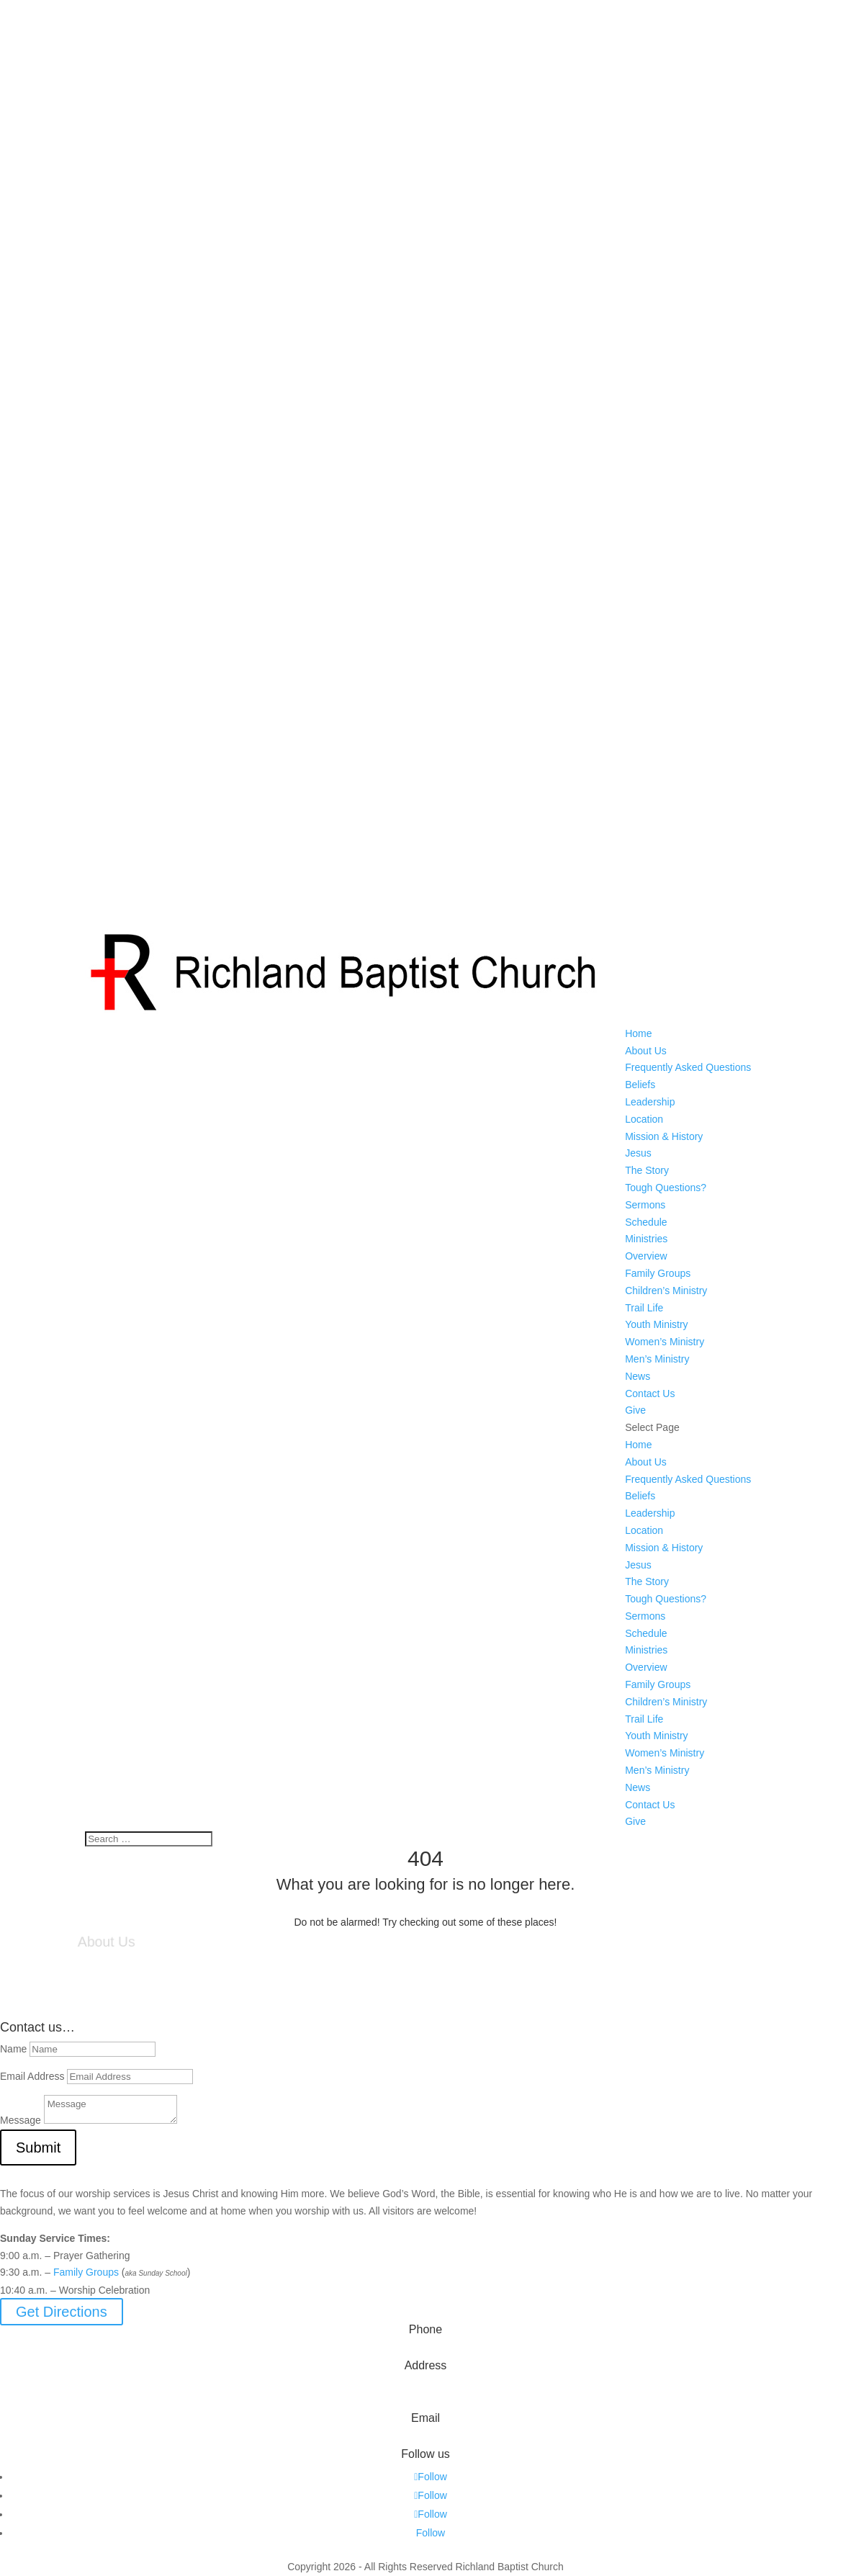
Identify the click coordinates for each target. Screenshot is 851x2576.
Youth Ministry (656, 1324)
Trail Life (644, 1308)
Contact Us (650, 1393)
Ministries (646, 1238)
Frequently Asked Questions (688, 1067)
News (637, 1376)
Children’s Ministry (666, 1290)
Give (635, 1410)
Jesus (638, 1153)
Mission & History (664, 1136)
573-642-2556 (425, 2350)
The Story (647, 1170)
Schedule (646, 1222)
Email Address (32, 2076)
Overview (646, 1256)
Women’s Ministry (664, 1341)
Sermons (645, 1205)
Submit (38, 2147)
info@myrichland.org (425, 2439)
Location (644, 1119)
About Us (646, 1050)
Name (13, 2049)
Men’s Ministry (657, 1359)
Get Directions (61, 2312)
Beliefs (640, 1084)
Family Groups (657, 1273)
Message (20, 2120)
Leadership (650, 1102)
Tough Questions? (665, 1187)
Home (638, 1033)
